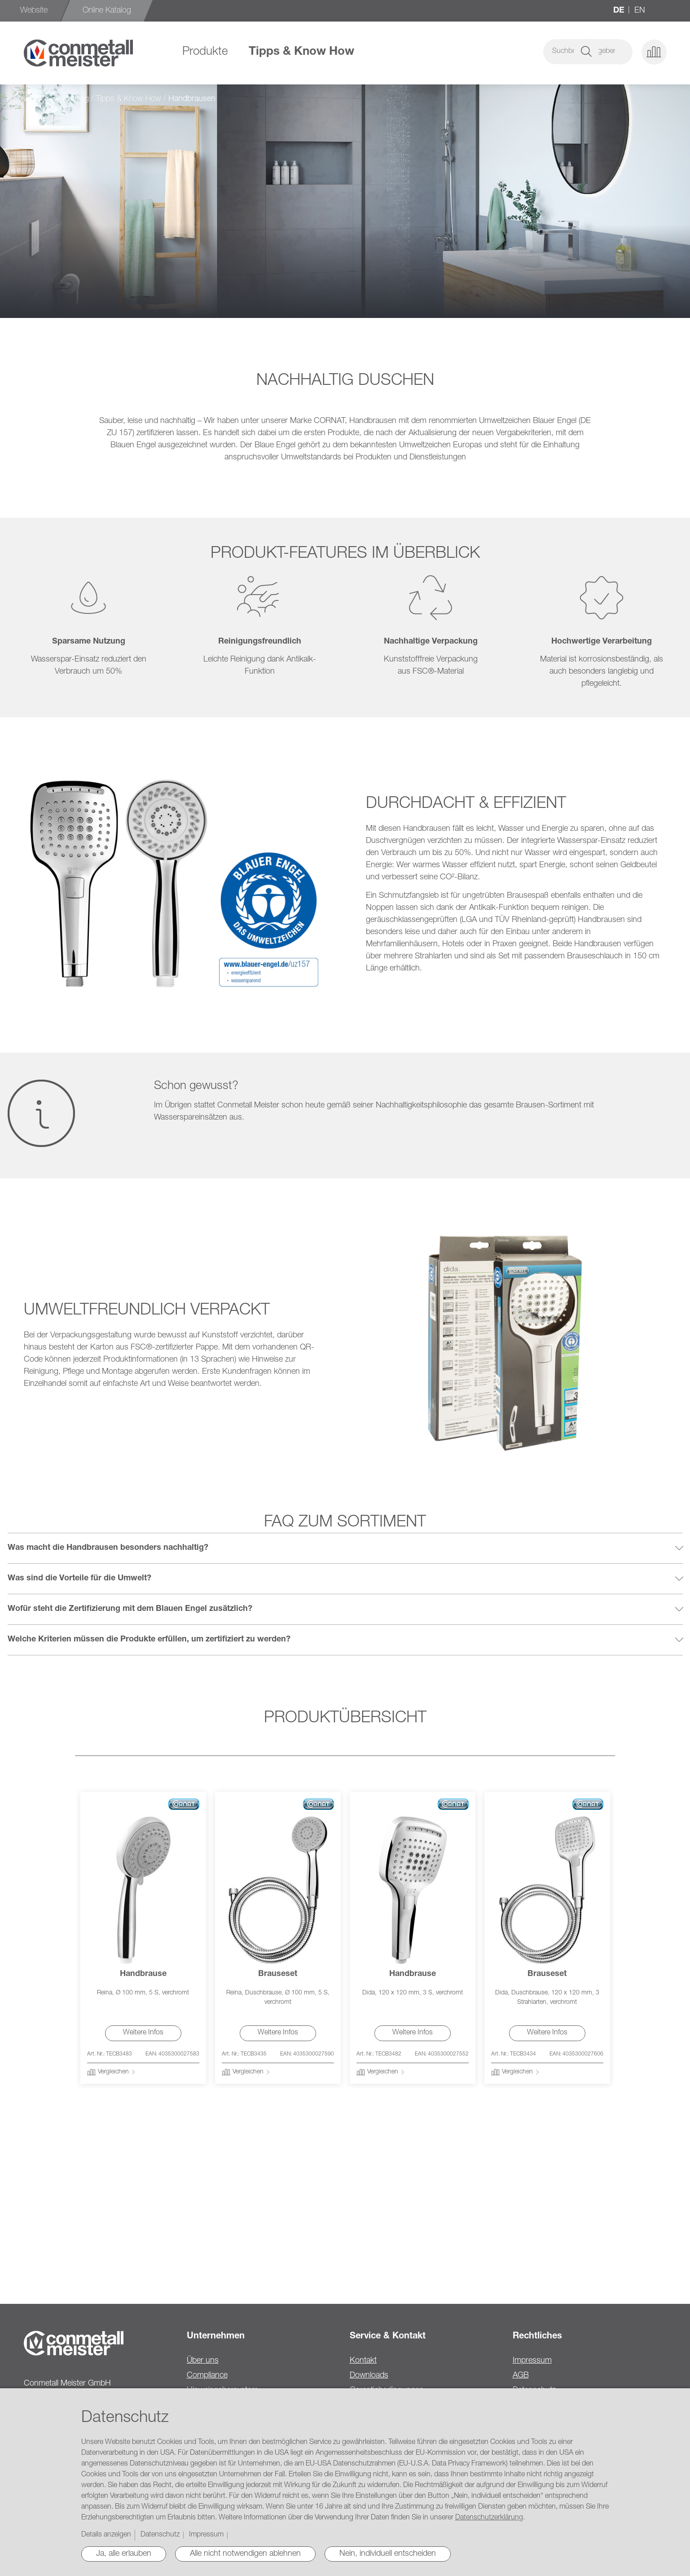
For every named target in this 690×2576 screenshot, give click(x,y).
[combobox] (531, 51)
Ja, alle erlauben (123, 2554)
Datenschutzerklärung (489, 2518)
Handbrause (143, 1974)
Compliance (207, 2376)
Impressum (532, 2361)
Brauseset (277, 1974)
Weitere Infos (143, 2033)
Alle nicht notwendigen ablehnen (245, 2554)
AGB (521, 2376)
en (639, 11)
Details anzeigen (106, 2535)
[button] (620, 52)
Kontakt (363, 2361)
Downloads (369, 2376)
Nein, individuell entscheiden (387, 2554)
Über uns (203, 2361)
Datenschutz (160, 2535)
